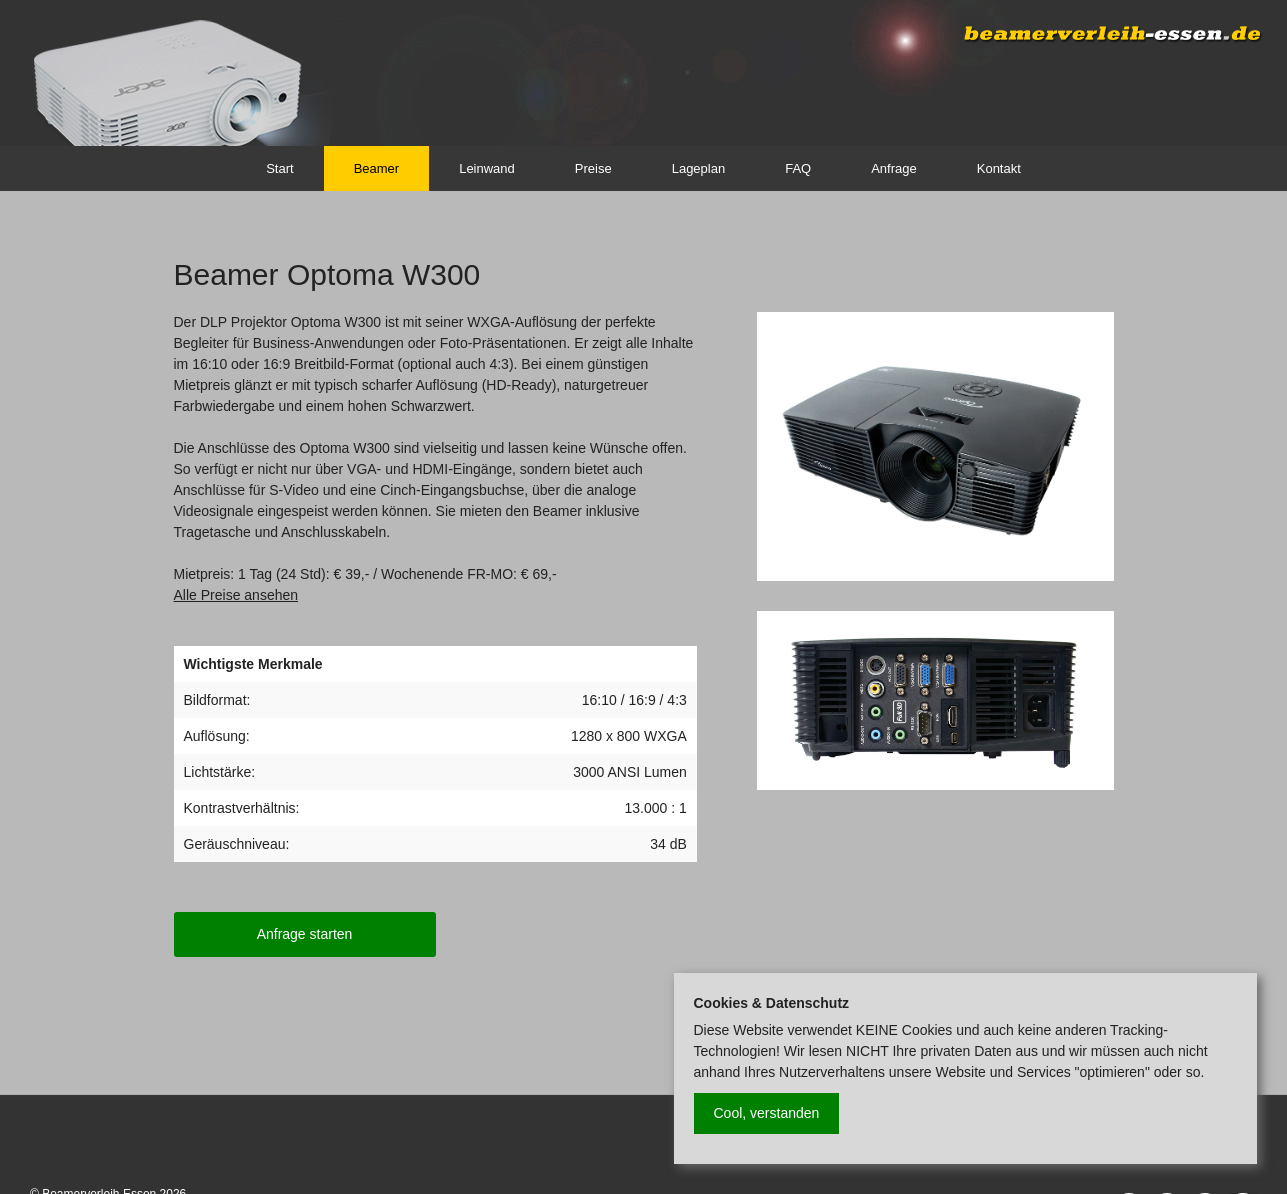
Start (279, 168)
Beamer (377, 168)
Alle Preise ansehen (236, 595)
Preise (593, 168)
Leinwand (487, 168)
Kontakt (999, 168)
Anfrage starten (305, 934)
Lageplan (699, 168)
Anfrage (894, 168)
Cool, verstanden (767, 1113)
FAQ (798, 168)
